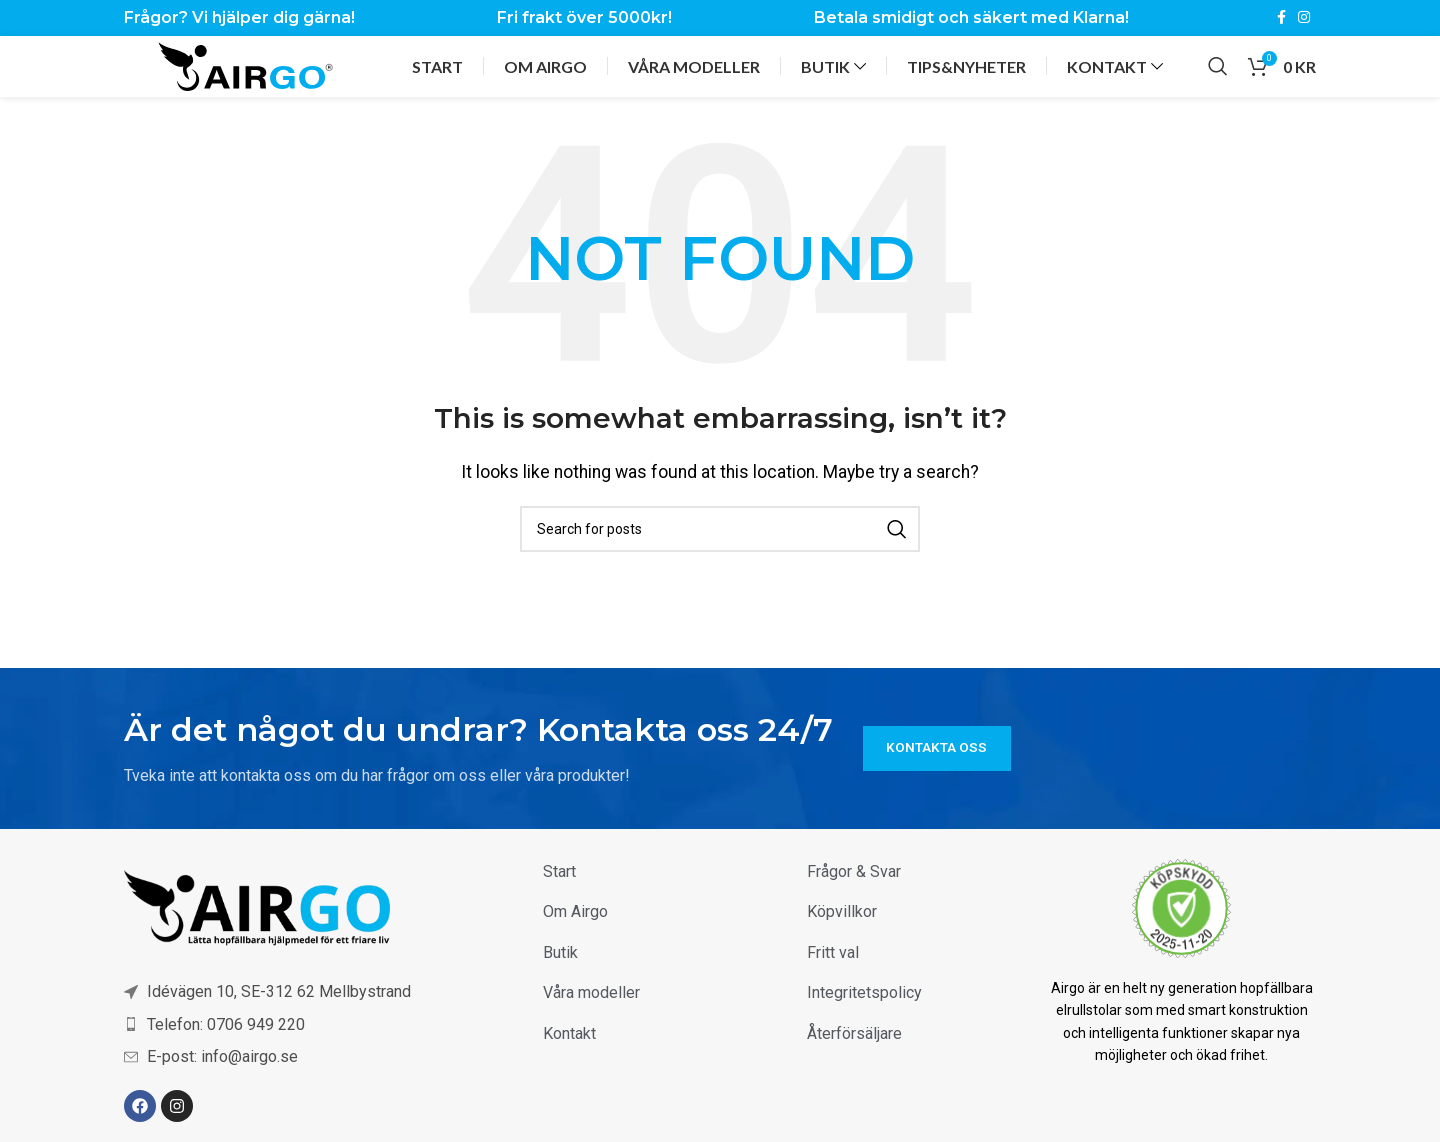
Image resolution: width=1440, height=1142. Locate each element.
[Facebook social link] (1281, 15)
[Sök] (1218, 63)
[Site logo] (245, 61)
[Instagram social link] (1304, 15)
